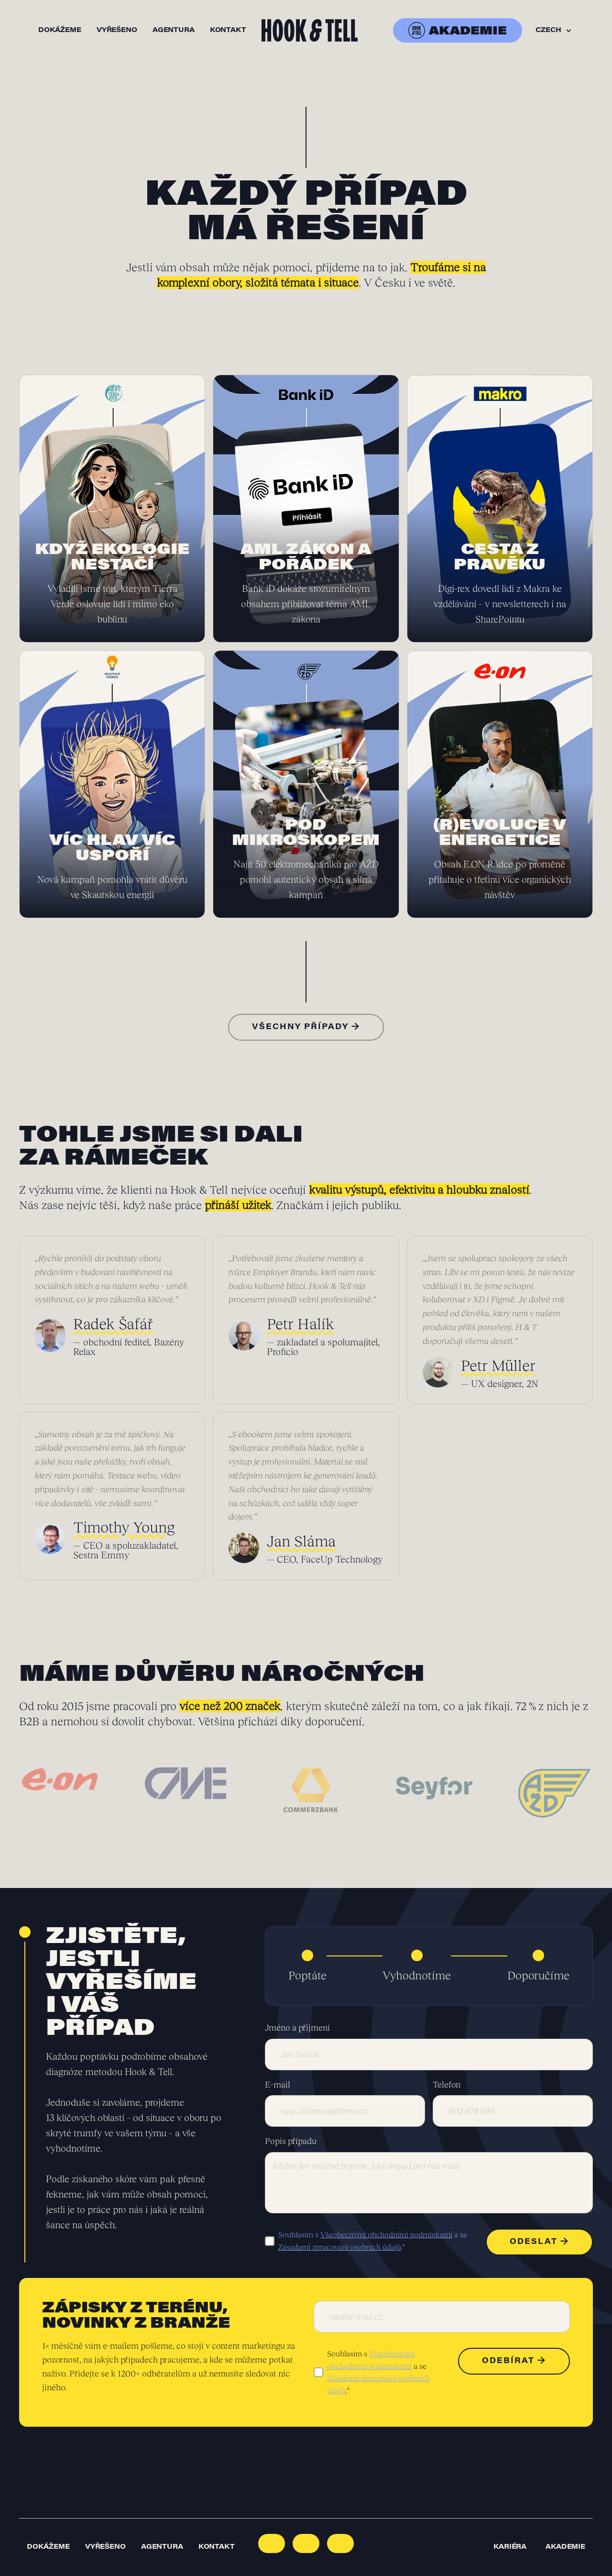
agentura (174, 30)
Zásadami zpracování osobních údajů (339, 2247)
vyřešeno (117, 30)
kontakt (228, 30)
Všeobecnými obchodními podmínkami (386, 2234)
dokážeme (59, 30)
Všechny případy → (306, 1027)
